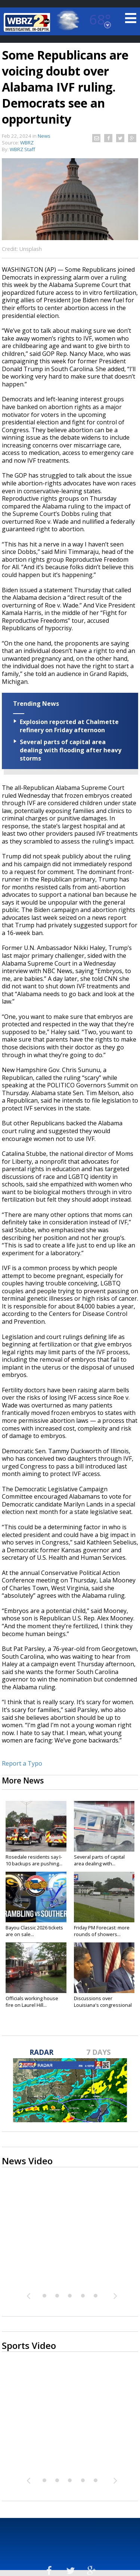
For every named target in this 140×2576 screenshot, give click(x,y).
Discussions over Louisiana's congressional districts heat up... (103, 2005)
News (44, 136)
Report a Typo (22, 1763)
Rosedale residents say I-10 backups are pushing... (34, 1860)
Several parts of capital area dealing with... (99, 1860)
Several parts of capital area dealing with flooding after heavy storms (70, 750)
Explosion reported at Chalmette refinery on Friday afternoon (69, 726)
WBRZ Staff (22, 149)
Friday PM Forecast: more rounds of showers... (102, 1931)
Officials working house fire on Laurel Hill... (32, 2001)
